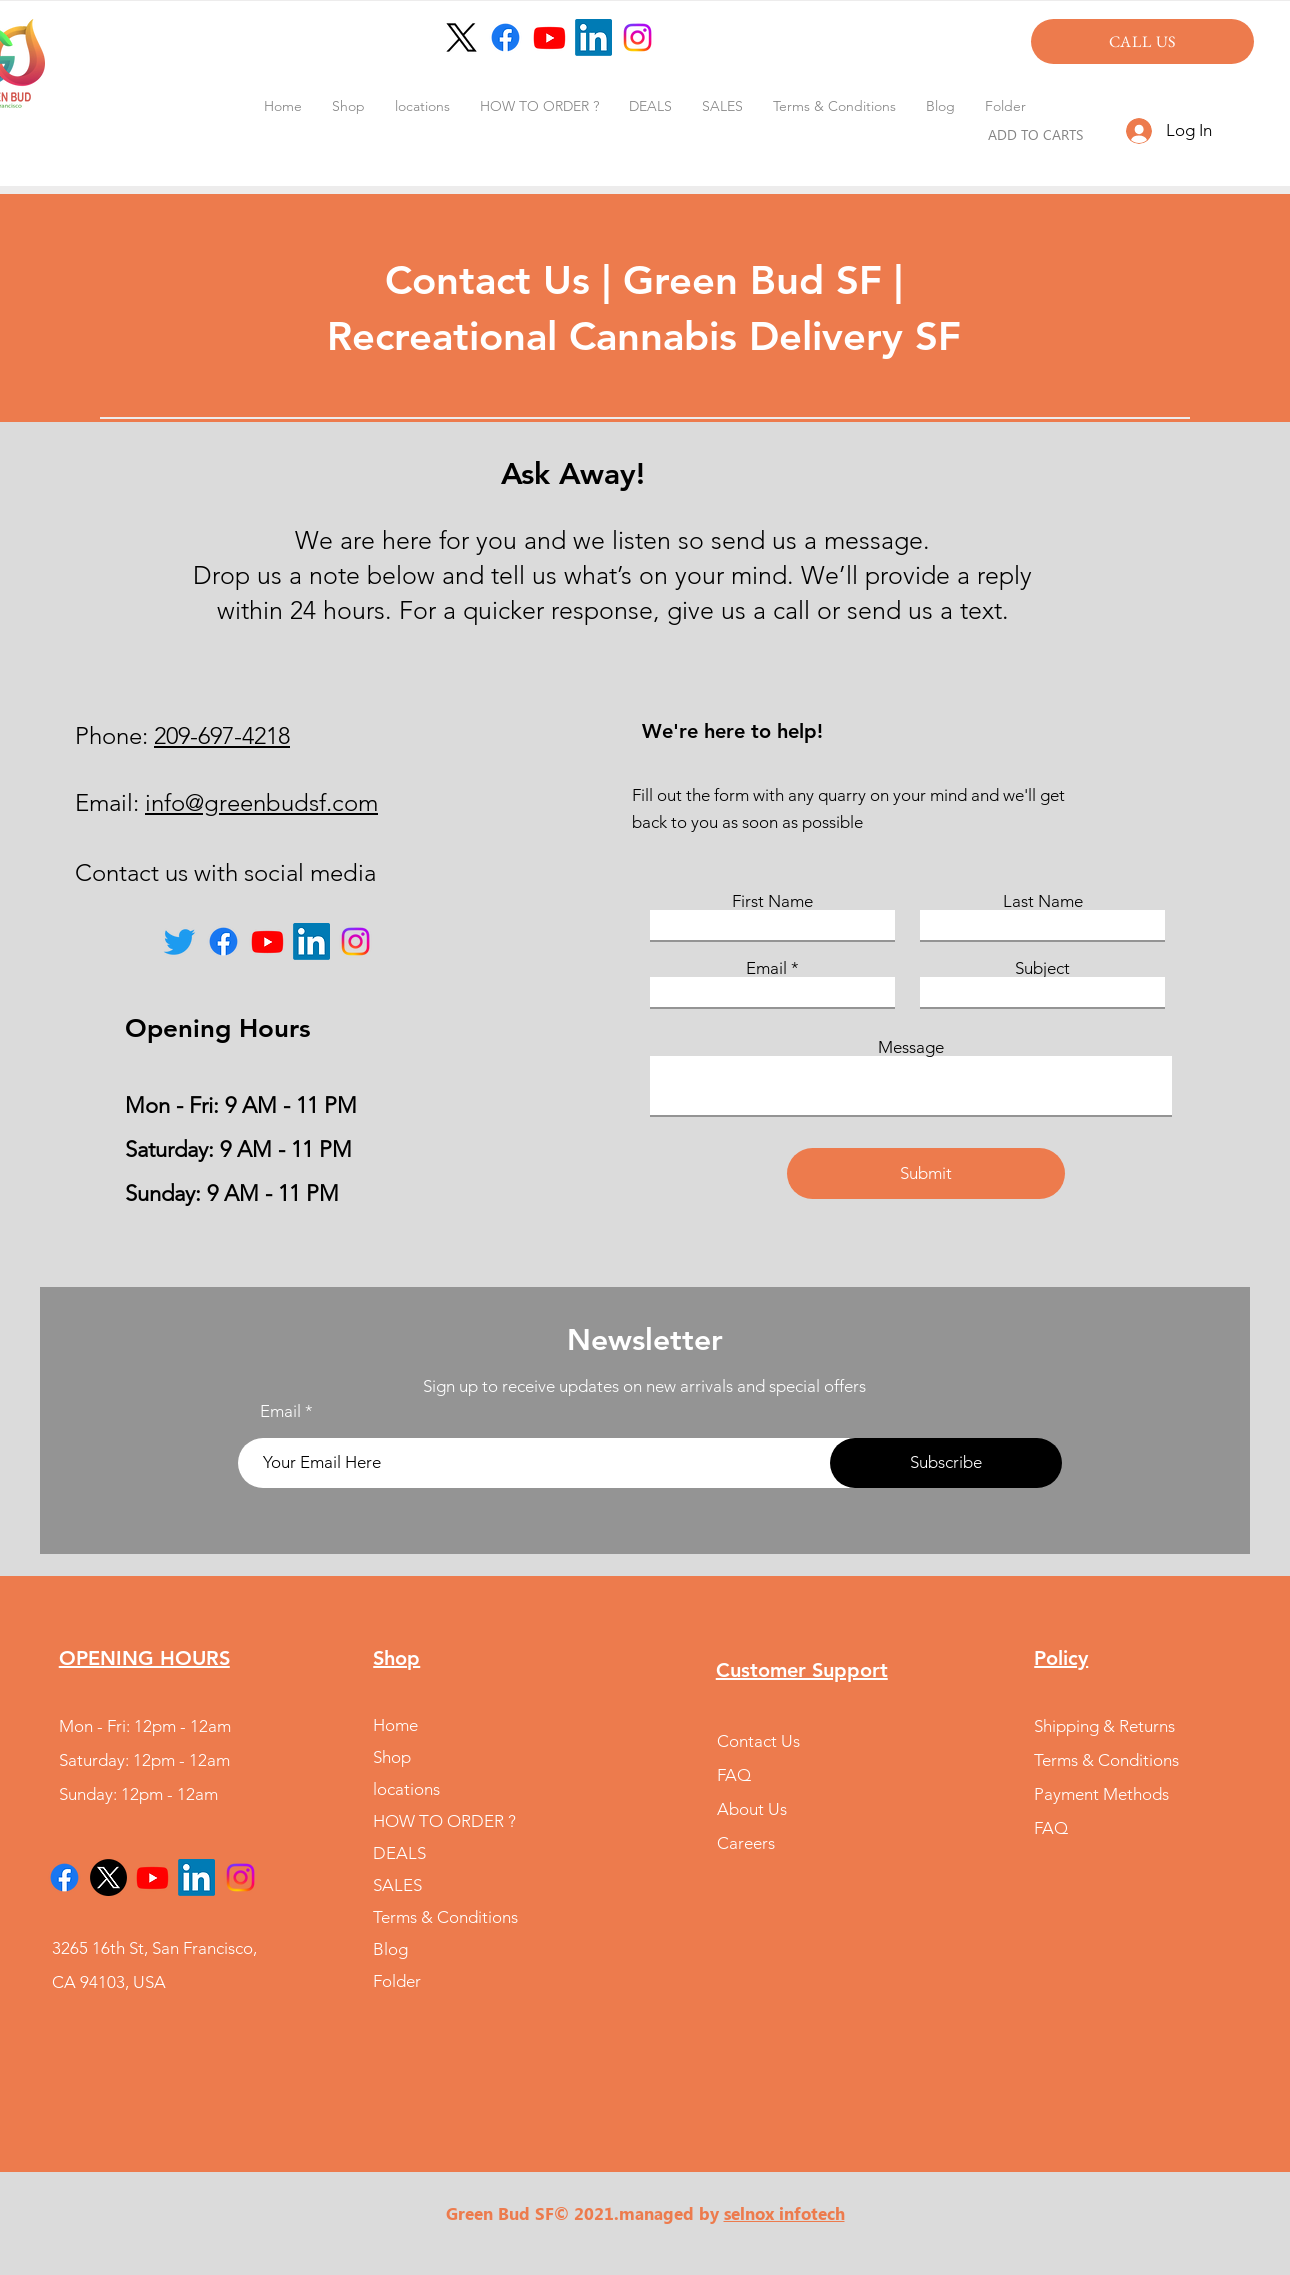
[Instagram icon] (637, 37)
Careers (746, 1843)
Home (395, 1725)
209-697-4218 (222, 735)
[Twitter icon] (179, 941)
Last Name (1043, 901)
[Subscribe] (946, 1463)
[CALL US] (1142, 41)
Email (766, 968)
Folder (397, 1981)
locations (406, 1789)
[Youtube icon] (549, 37)
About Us (752, 1809)
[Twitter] (461, 37)
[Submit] (926, 1173)
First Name (772, 901)
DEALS (399, 1853)
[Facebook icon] (505, 37)
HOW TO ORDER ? (444, 1821)
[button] (422, 106)
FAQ (734, 1775)
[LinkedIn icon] (593, 37)
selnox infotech (784, 2213)
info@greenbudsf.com (261, 802)
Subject (1042, 968)
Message (911, 1047)
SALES (397, 1885)
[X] (108, 1877)
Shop (392, 1757)
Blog (390, 1949)
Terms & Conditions (445, 1917)
